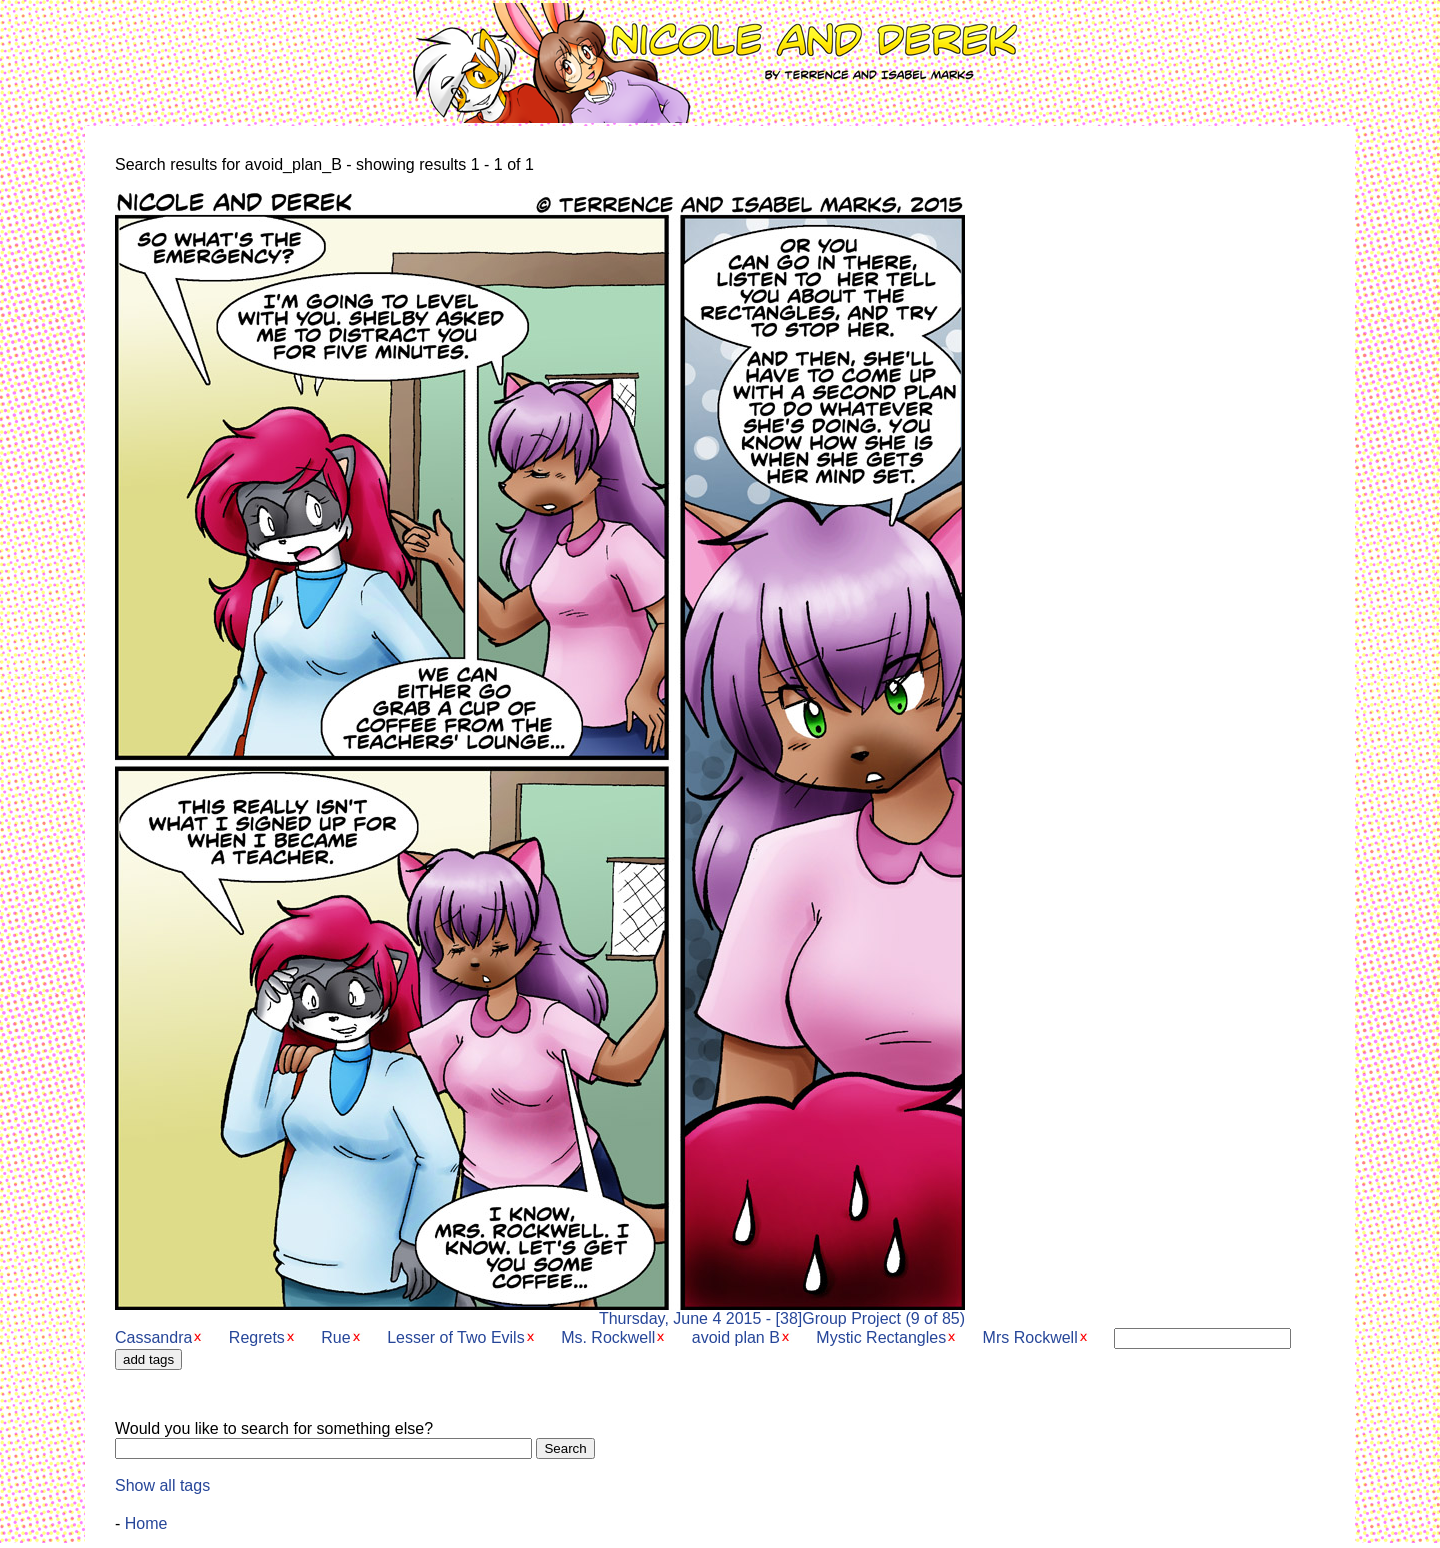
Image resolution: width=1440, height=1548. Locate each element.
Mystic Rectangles (881, 1337)
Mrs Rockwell (1030, 1337)
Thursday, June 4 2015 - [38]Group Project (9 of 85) (540, 1311)
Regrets (257, 1337)
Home (146, 1523)
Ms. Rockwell (608, 1337)
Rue (335, 1337)
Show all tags (162, 1485)
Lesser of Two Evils (456, 1337)
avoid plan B (736, 1337)
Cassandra (153, 1337)
